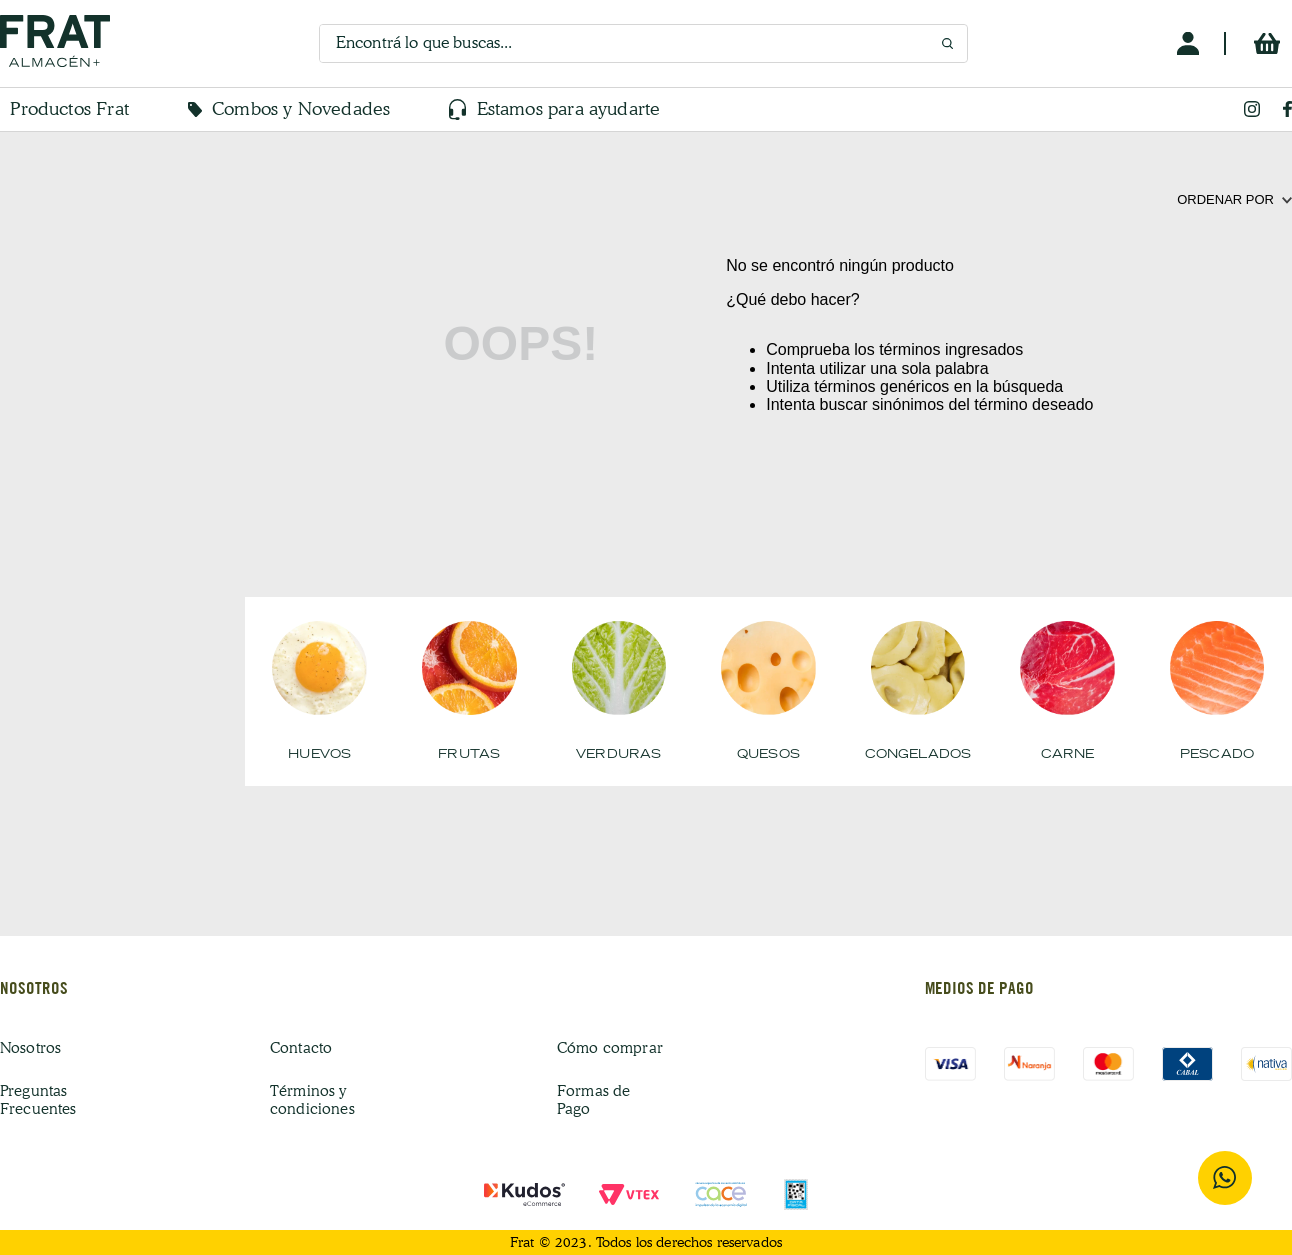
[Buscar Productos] (947, 44)
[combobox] (643, 43)
